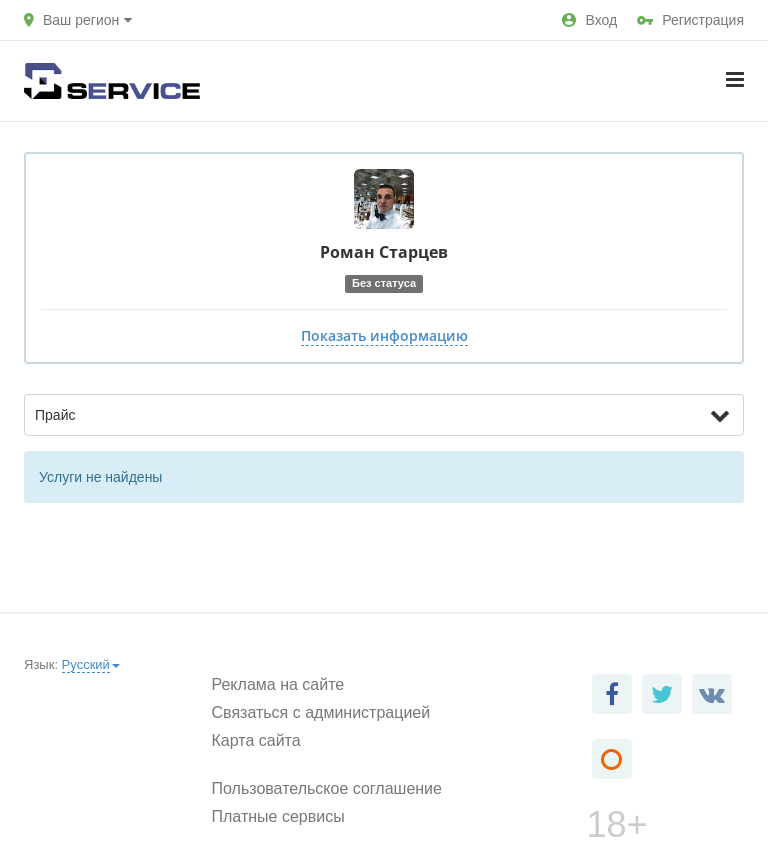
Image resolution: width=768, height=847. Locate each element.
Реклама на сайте (278, 684)
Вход (589, 20)
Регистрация (690, 20)
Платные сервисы (278, 816)
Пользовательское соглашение (327, 788)
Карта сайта (256, 740)
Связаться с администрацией (321, 712)
